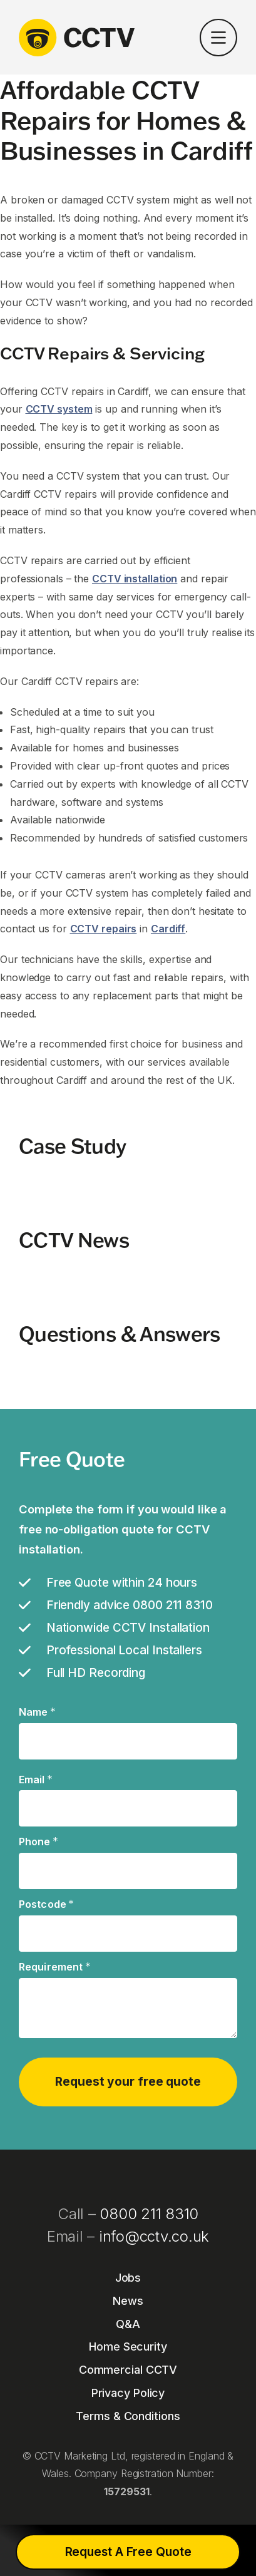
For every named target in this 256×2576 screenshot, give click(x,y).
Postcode (46, 1904)
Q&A (128, 2324)
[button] (218, 40)
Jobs (128, 2277)
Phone (38, 1842)
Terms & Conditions (128, 2416)
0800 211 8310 (149, 2214)
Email (36, 1780)
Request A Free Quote (128, 2551)
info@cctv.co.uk (154, 2236)
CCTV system (59, 409)
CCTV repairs (103, 928)
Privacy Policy (128, 2392)
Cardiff (168, 928)
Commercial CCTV (128, 2369)
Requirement (55, 1967)
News (128, 2300)
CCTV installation (134, 578)
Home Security (128, 2346)
